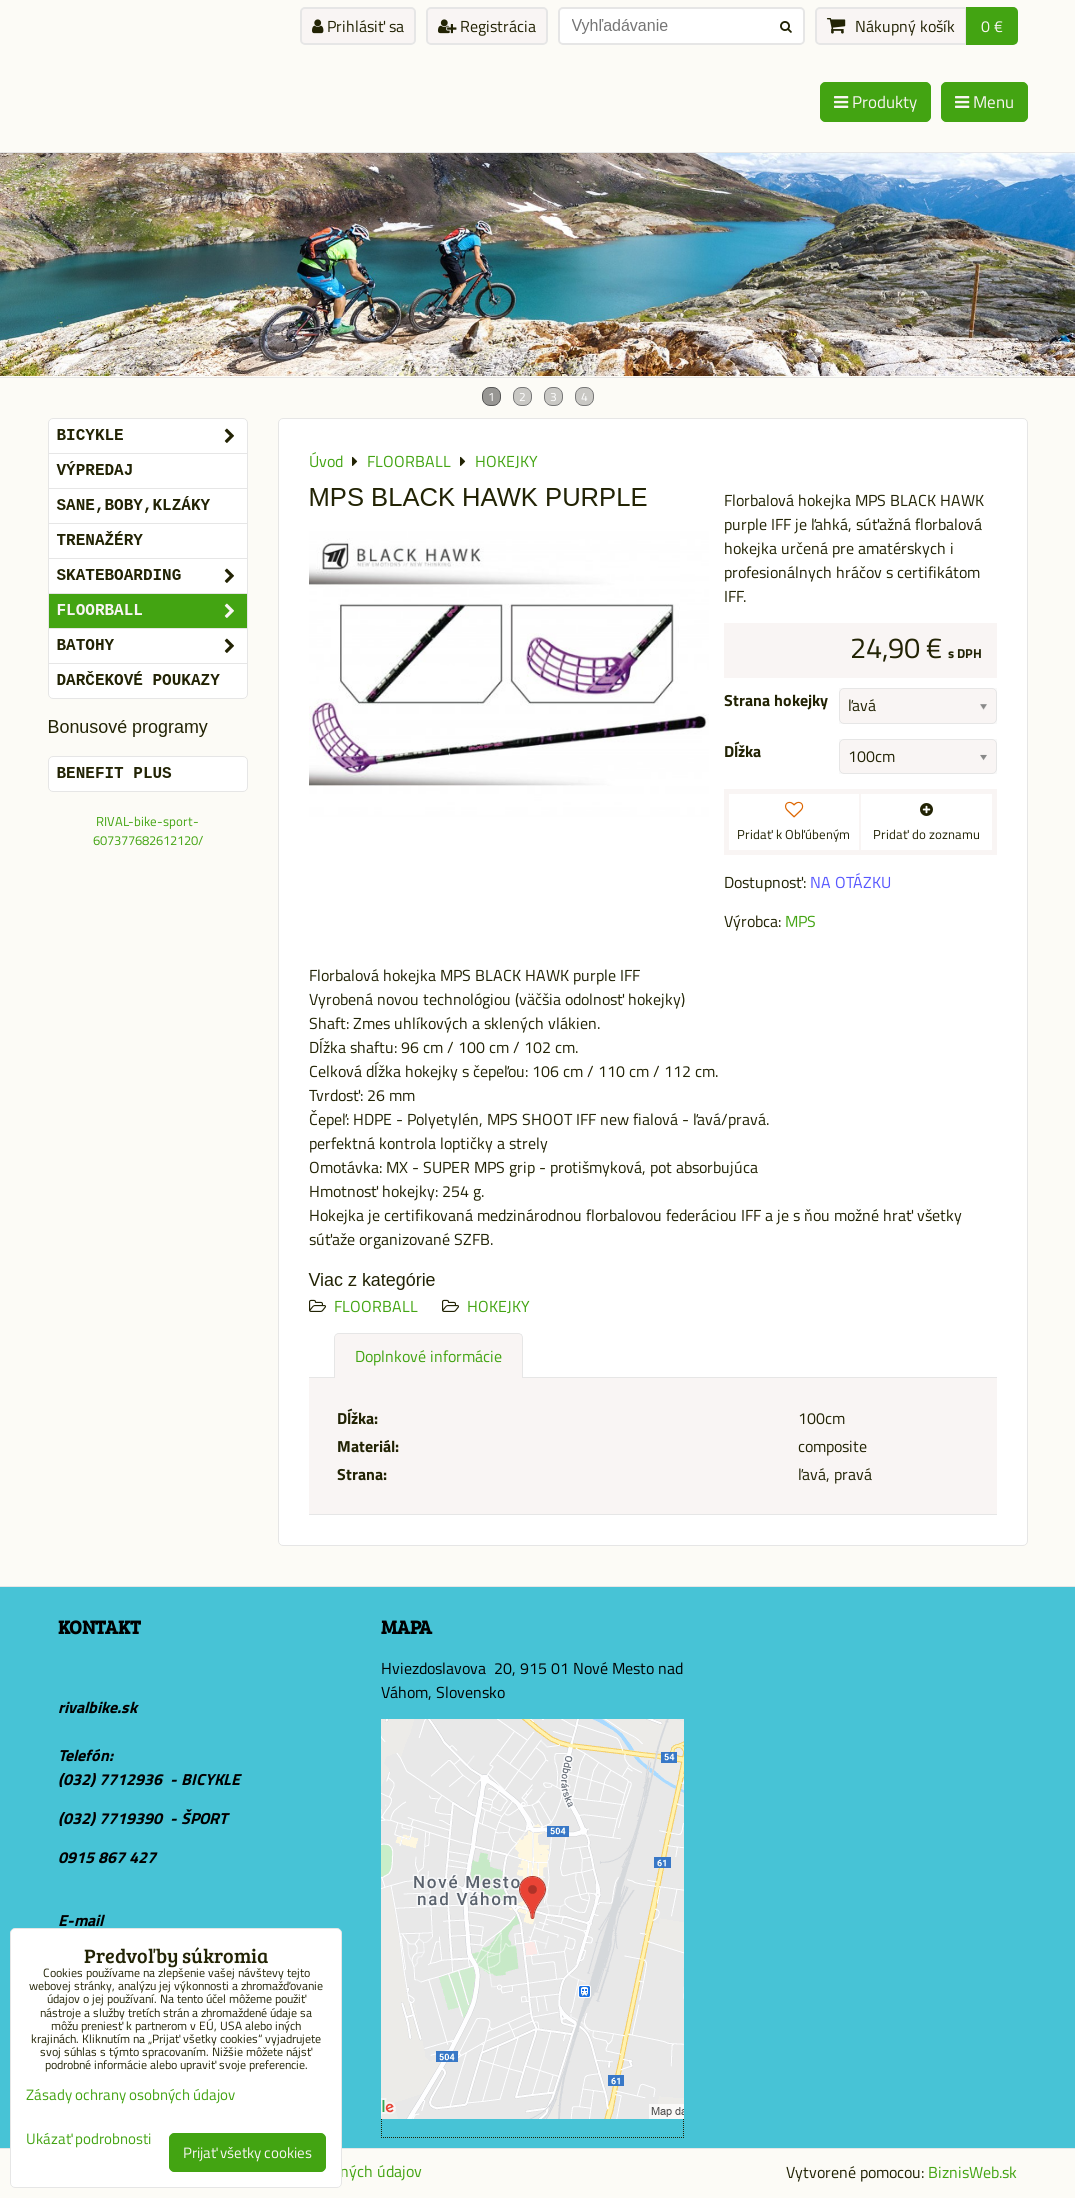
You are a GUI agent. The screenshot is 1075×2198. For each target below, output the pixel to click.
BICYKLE (152, 436)
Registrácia (487, 26)
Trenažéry (100, 541)
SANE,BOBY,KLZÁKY (134, 506)
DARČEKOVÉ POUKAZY (138, 681)
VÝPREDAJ (95, 471)
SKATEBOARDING (152, 576)
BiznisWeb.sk (972, 2172)
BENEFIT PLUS (114, 774)
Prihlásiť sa (358, 26)
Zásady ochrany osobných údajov (130, 2094)
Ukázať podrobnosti (88, 2139)
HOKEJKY (498, 1306)
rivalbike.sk (97, 1707)
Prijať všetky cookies (247, 2152)
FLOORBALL (376, 1306)
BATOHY (152, 646)
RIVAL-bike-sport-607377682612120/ (148, 830)
